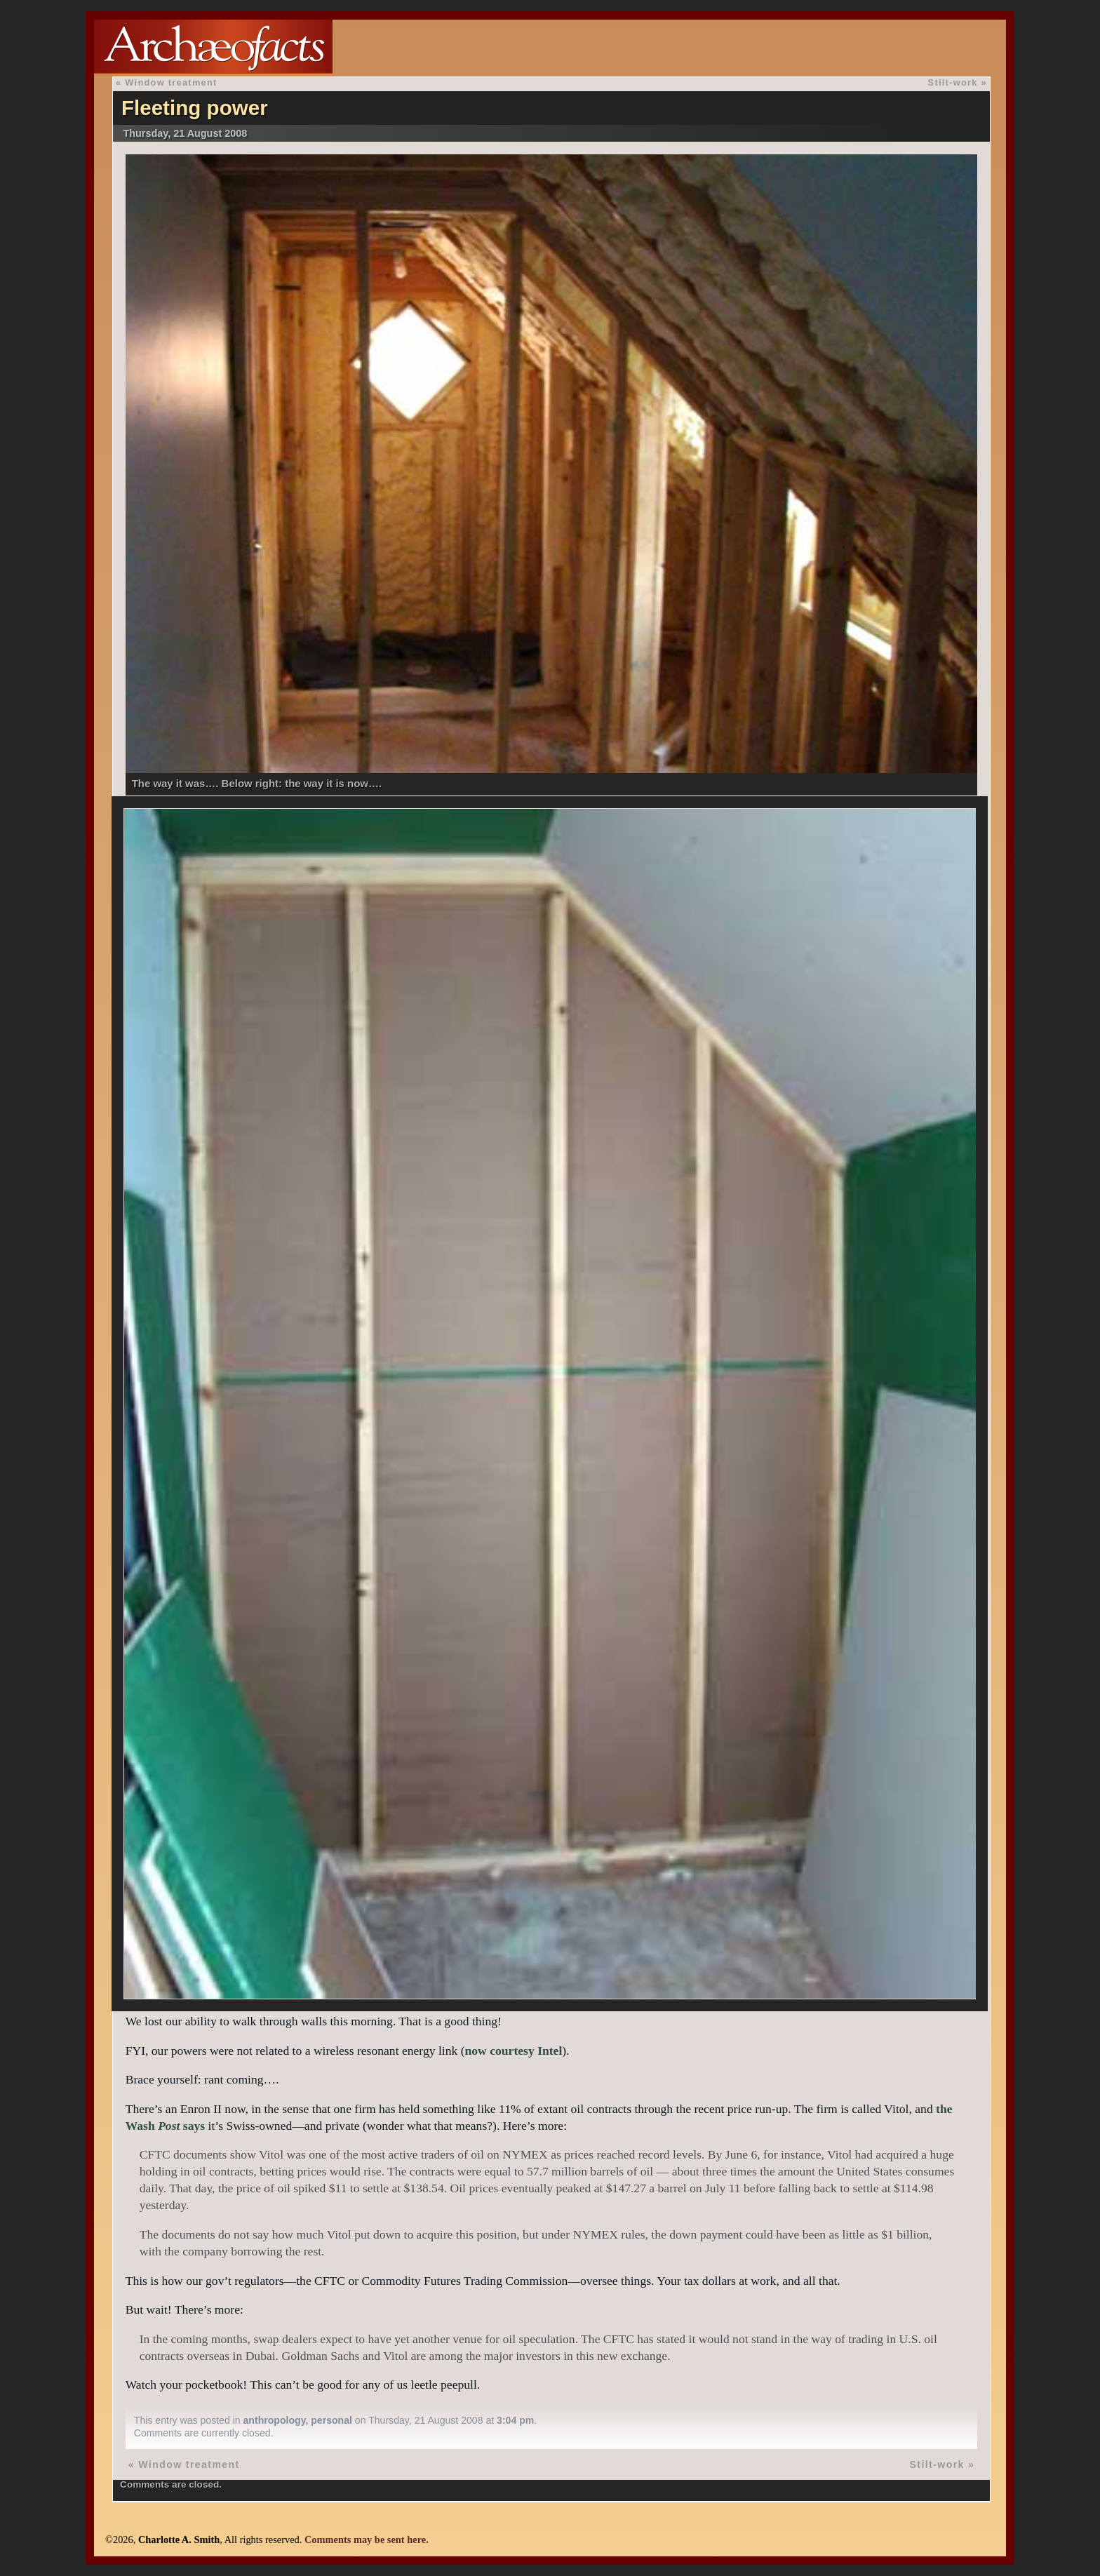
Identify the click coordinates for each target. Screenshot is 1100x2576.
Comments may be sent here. (366, 2539)
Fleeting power (194, 107)
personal (331, 2420)
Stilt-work (953, 82)
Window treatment (171, 82)
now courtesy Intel (514, 2051)
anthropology (274, 2420)
